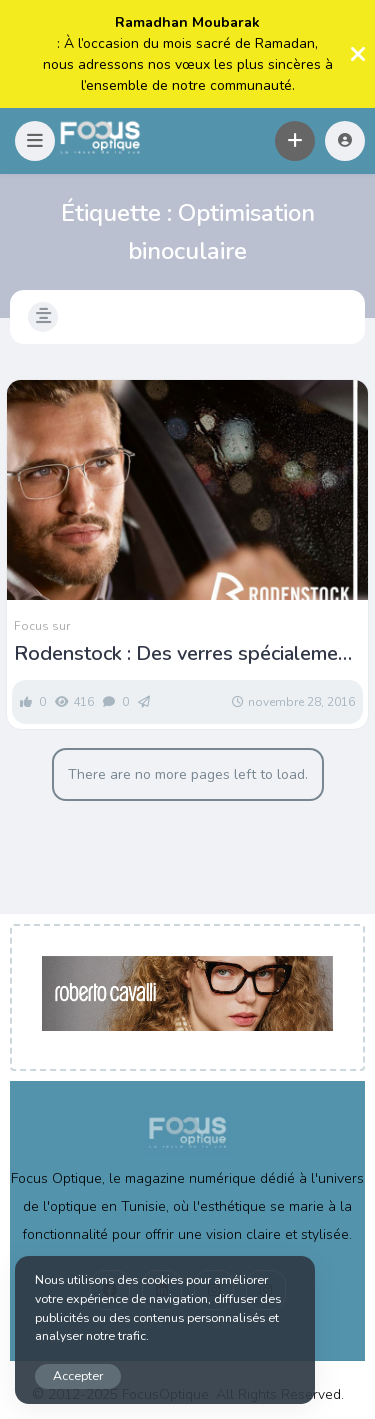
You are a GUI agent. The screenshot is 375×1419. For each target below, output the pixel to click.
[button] (35, 141)
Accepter (78, 1375)
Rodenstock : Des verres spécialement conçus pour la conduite (185, 654)
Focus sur (42, 626)
